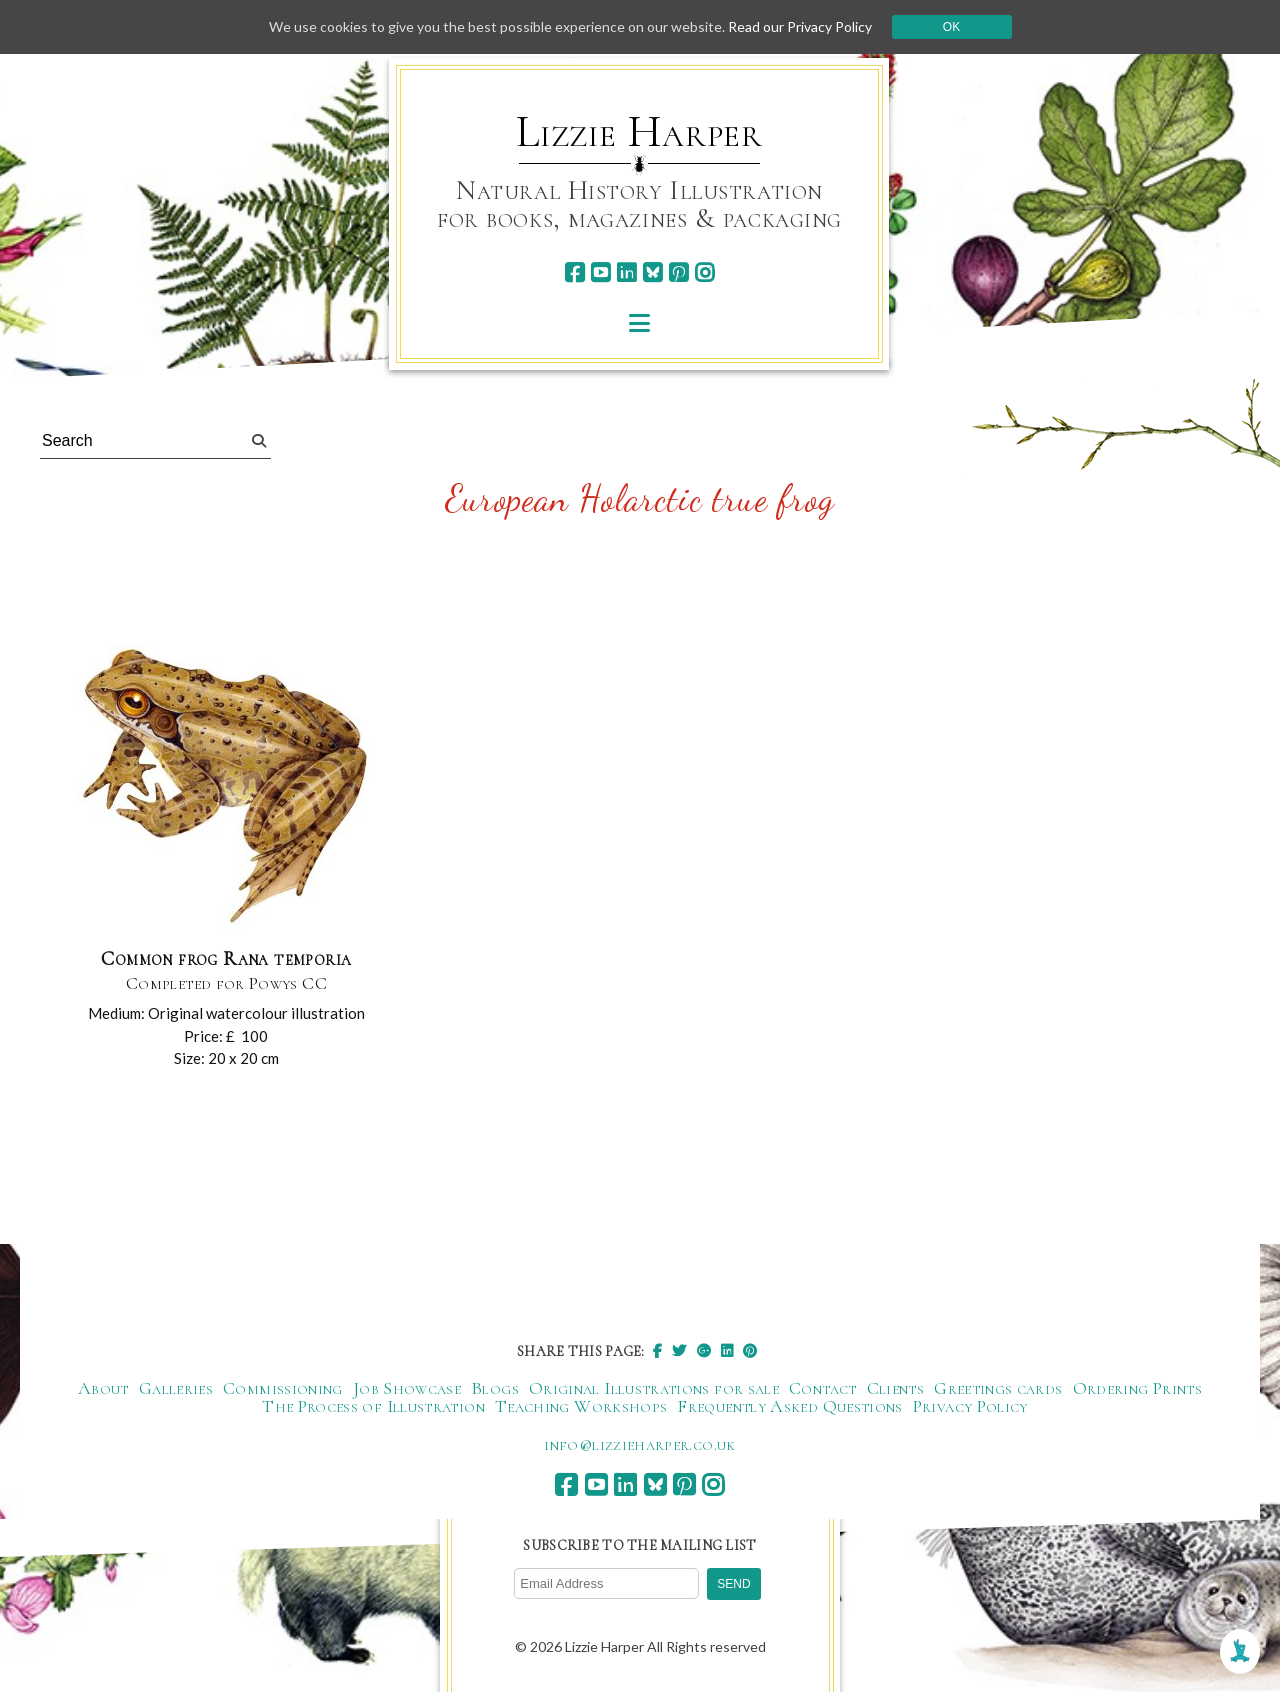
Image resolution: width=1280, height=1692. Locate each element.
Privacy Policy (970, 1406)
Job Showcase (407, 1388)
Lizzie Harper (639, 132)
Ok (951, 27)
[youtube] (600, 272)
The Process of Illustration (373, 1406)
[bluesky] (652, 272)
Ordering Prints (1137, 1388)
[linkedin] (626, 272)
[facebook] (574, 272)
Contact (823, 1388)
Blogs (495, 1388)
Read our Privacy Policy (800, 26)
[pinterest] (678, 272)
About (103, 1388)
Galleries (176, 1388)
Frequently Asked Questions (789, 1406)
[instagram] (704, 272)
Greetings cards (998, 1388)
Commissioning (283, 1388)
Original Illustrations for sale (654, 1388)
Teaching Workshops (581, 1406)
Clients (896, 1388)
